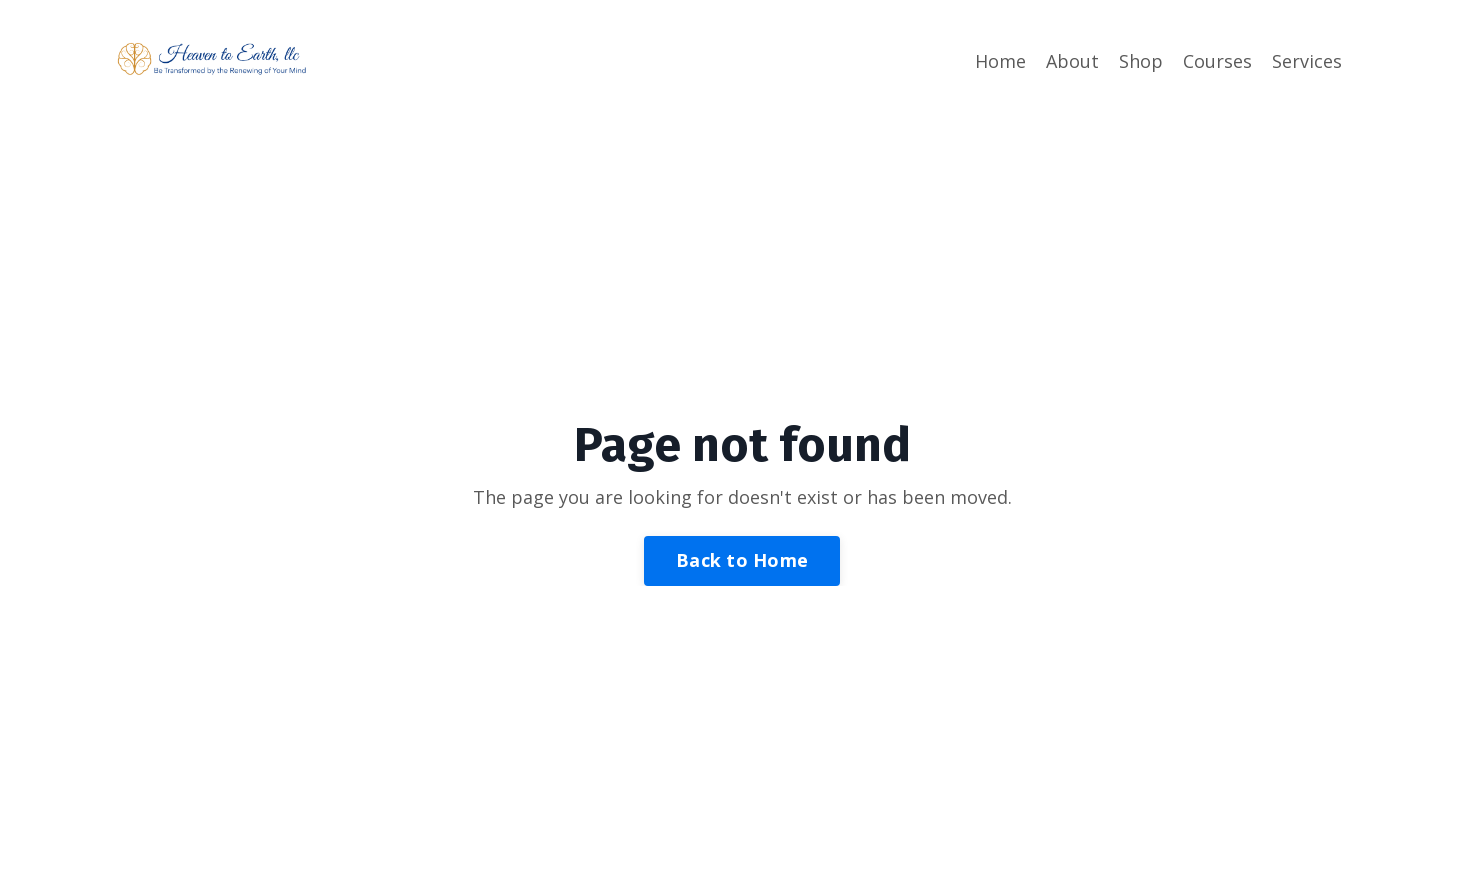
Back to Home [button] (742, 560)
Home (1000, 61)
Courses (1217, 61)
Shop (1141, 61)
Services (1307, 61)
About (1072, 61)
